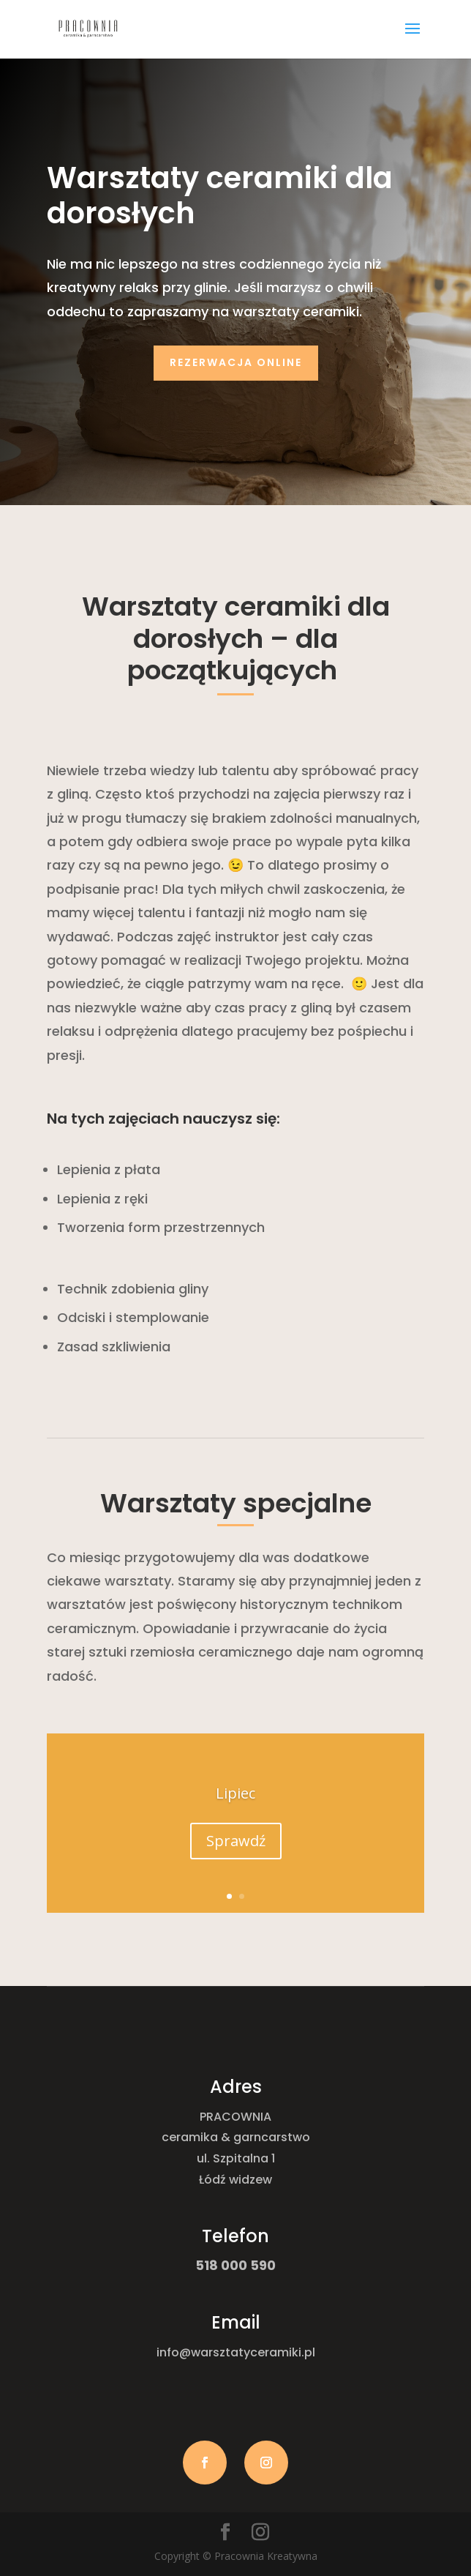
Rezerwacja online (236, 362)
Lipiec (235, 1794)
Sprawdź (235, 1841)
